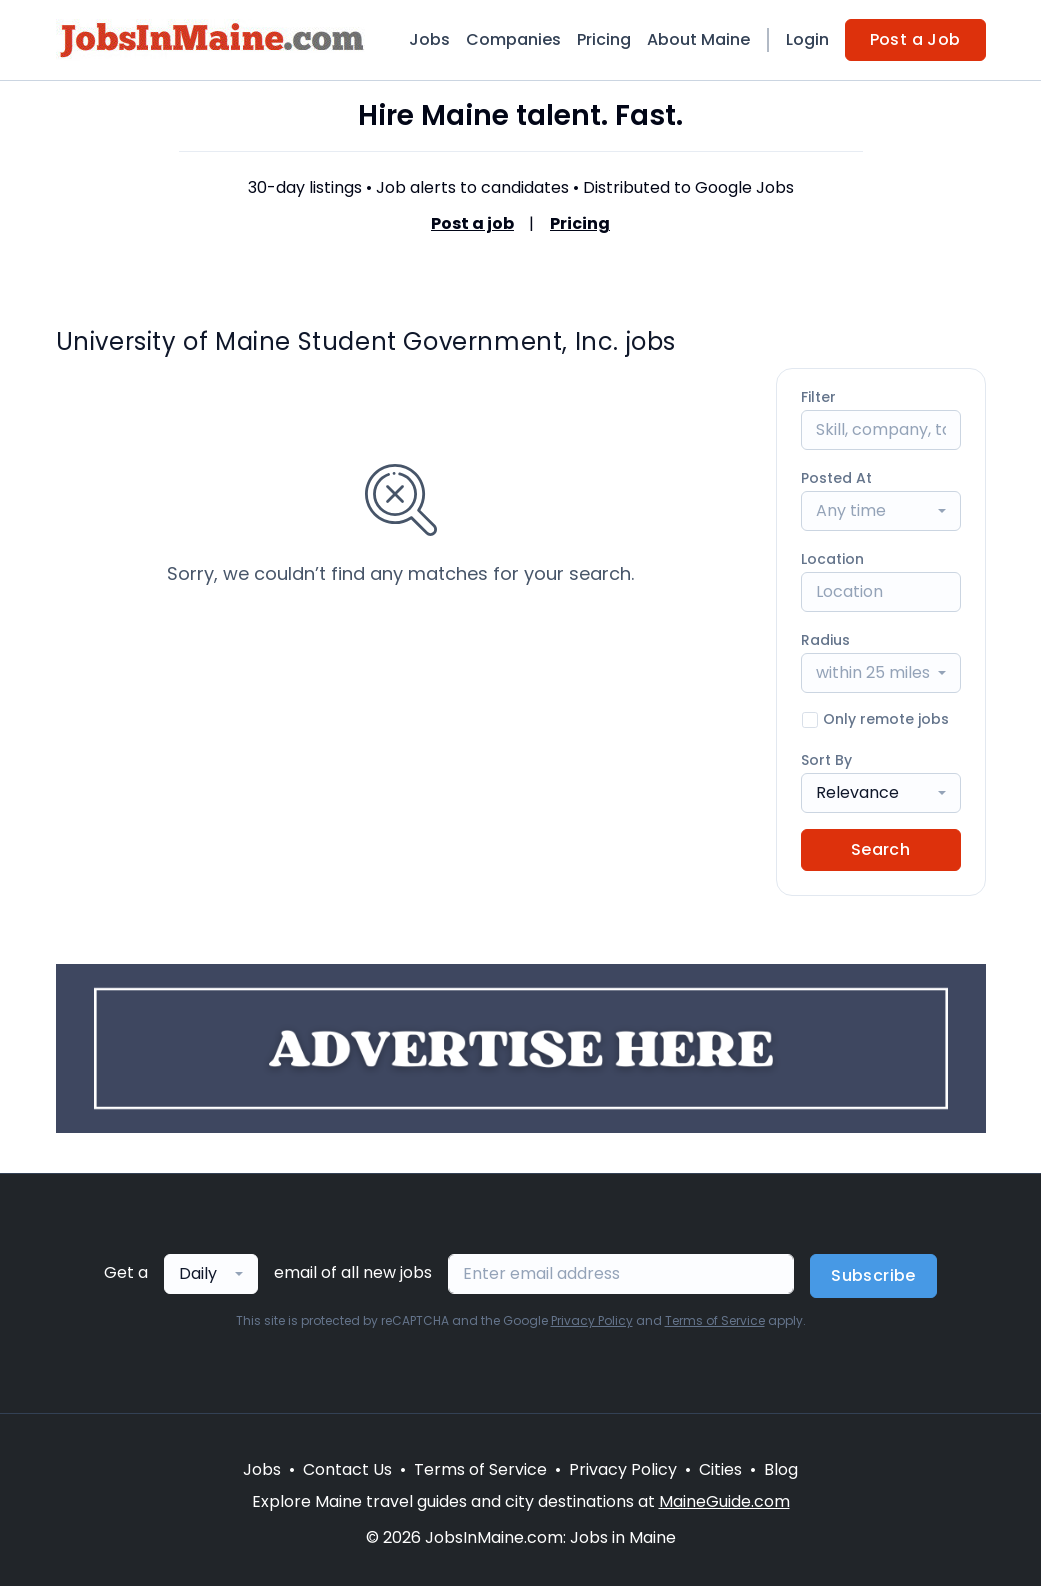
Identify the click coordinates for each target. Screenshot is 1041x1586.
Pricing (604, 39)
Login (807, 39)
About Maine (698, 39)
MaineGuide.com (724, 1501)
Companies (513, 39)
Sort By (826, 760)
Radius (825, 640)
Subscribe (873, 1275)
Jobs (429, 39)
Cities (720, 1469)
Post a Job (915, 39)
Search (880, 849)
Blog (781, 1469)
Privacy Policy (592, 1320)
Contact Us (347, 1469)
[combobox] (881, 511)
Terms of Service (715, 1320)
